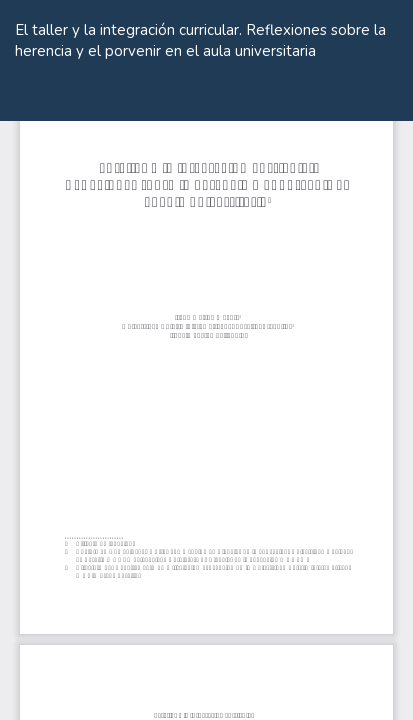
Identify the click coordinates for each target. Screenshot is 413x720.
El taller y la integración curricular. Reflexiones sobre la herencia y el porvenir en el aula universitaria (200, 40)
